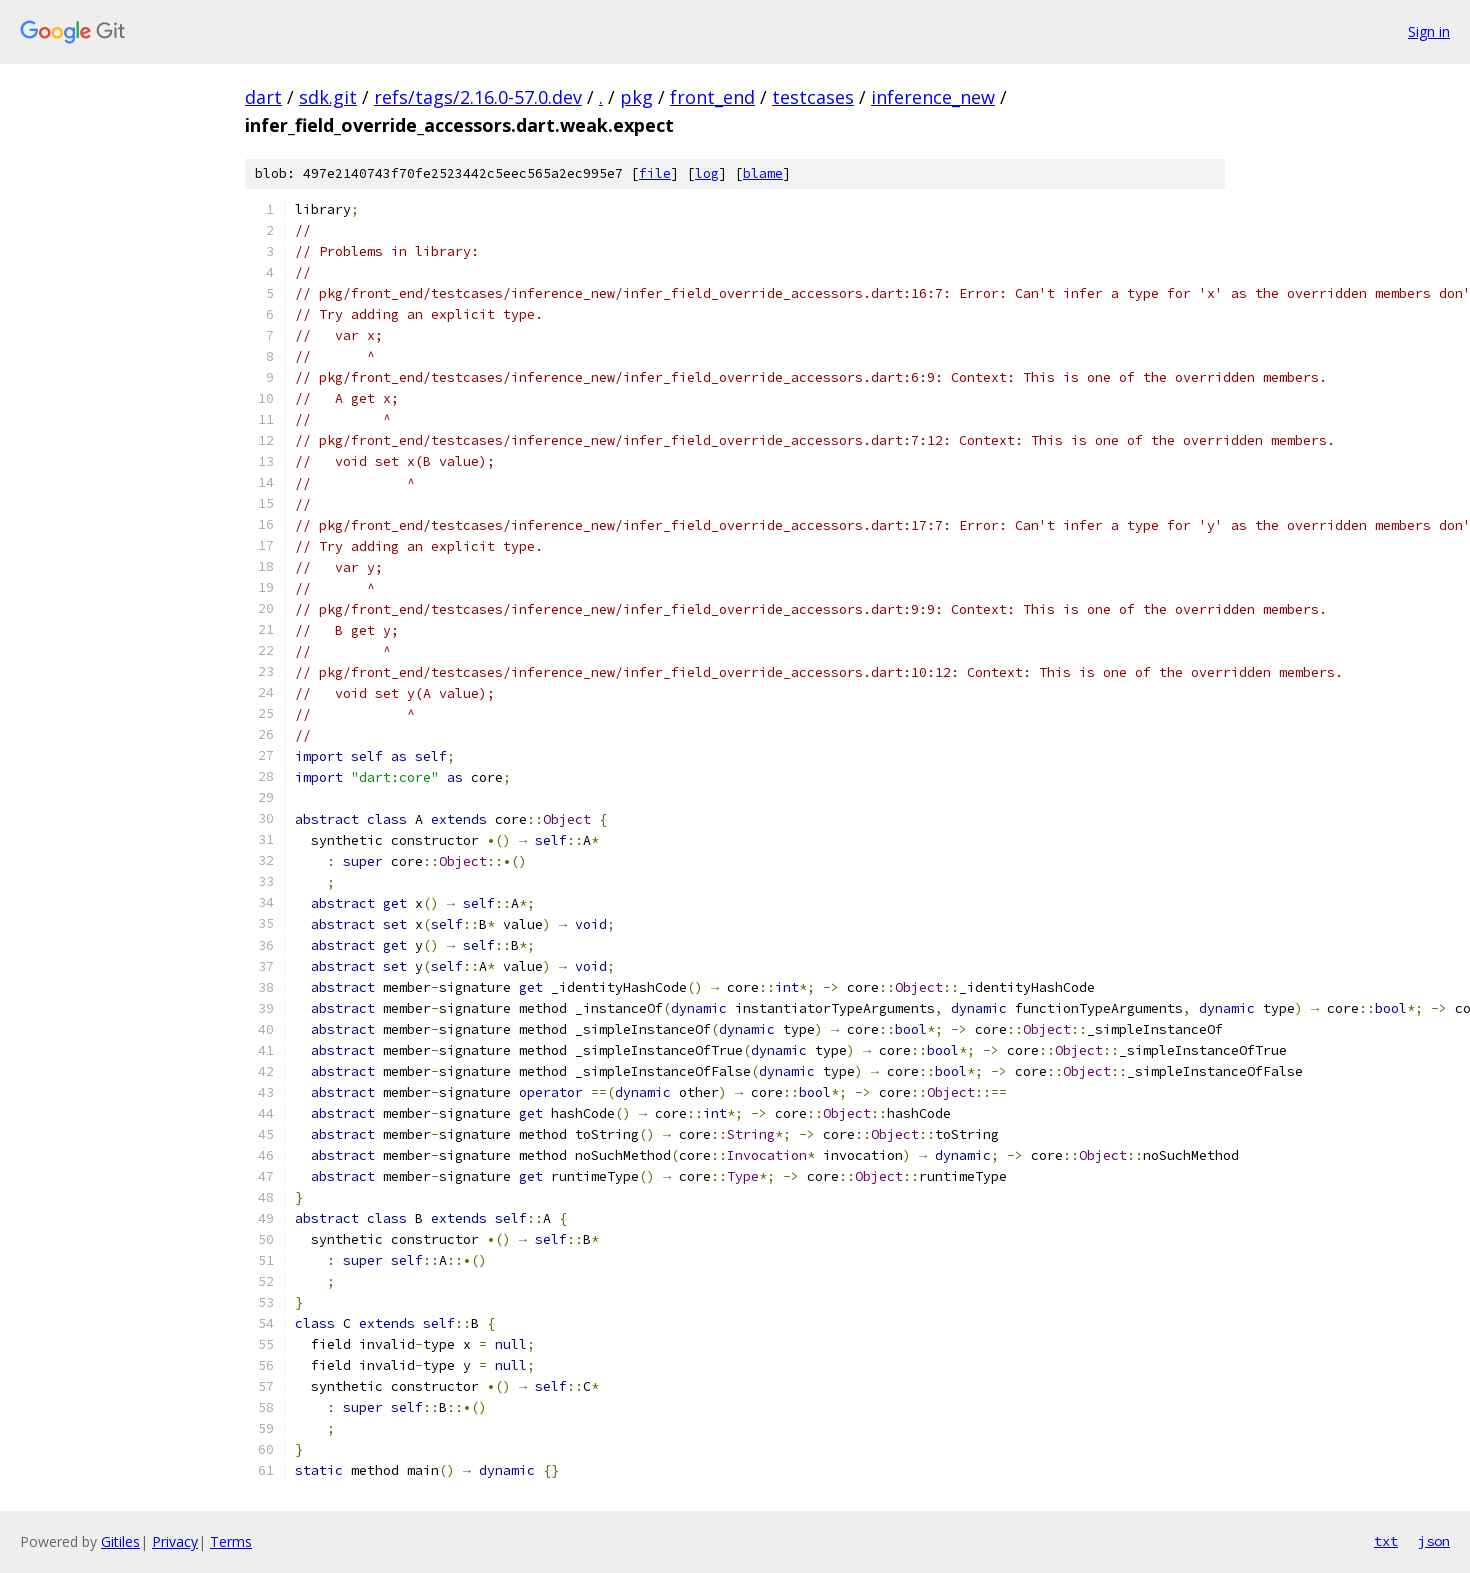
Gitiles (120, 1541)
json (1434, 1541)
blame (763, 173)
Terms (231, 1541)
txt (1386, 1541)
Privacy (175, 1541)
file (655, 173)
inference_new (933, 97)
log (707, 173)
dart (263, 97)
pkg (636, 97)
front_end (712, 97)
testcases (813, 97)
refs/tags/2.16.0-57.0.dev (478, 97)
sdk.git (328, 97)
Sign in (1429, 31)
